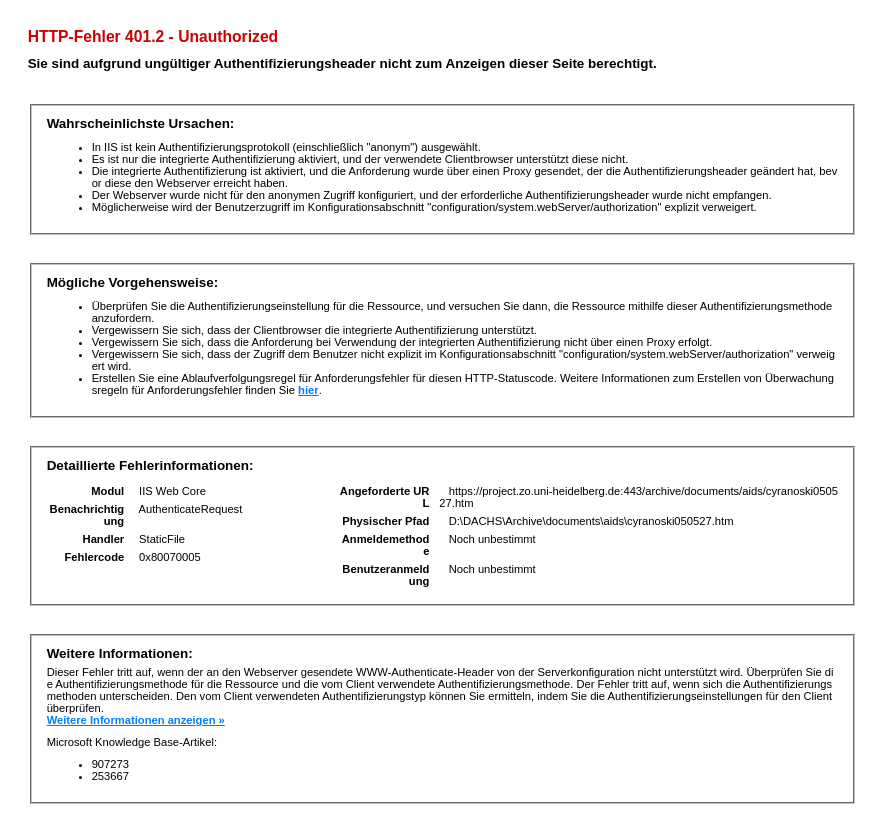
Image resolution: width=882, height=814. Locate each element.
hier (308, 390)
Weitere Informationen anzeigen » (136, 720)
